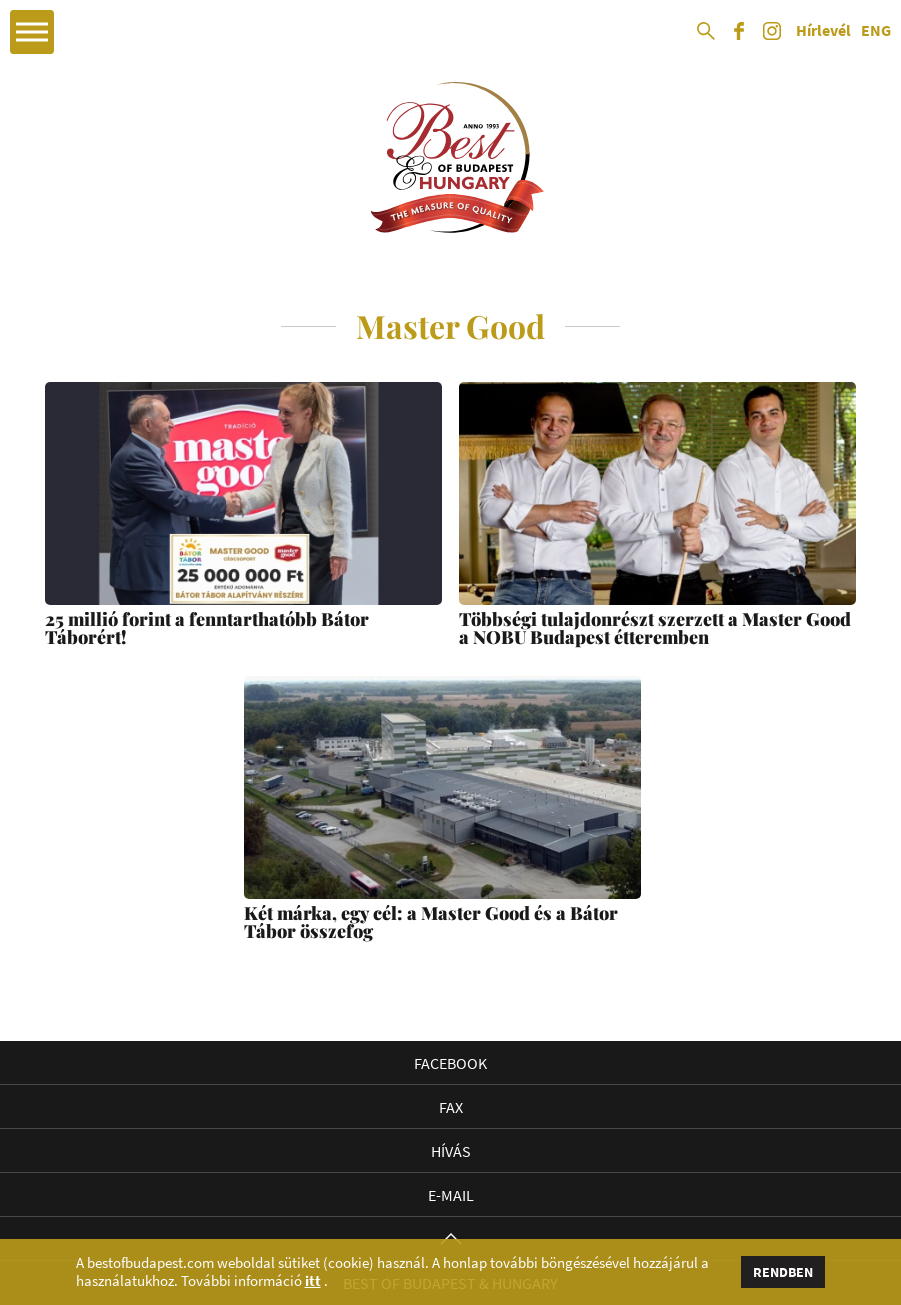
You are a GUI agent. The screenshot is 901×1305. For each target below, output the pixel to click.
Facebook (450, 1063)
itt (313, 1281)
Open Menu (32, 32)
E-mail (451, 1195)
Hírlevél (823, 31)
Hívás (451, 1151)
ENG (876, 31)
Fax (451, 1107)
